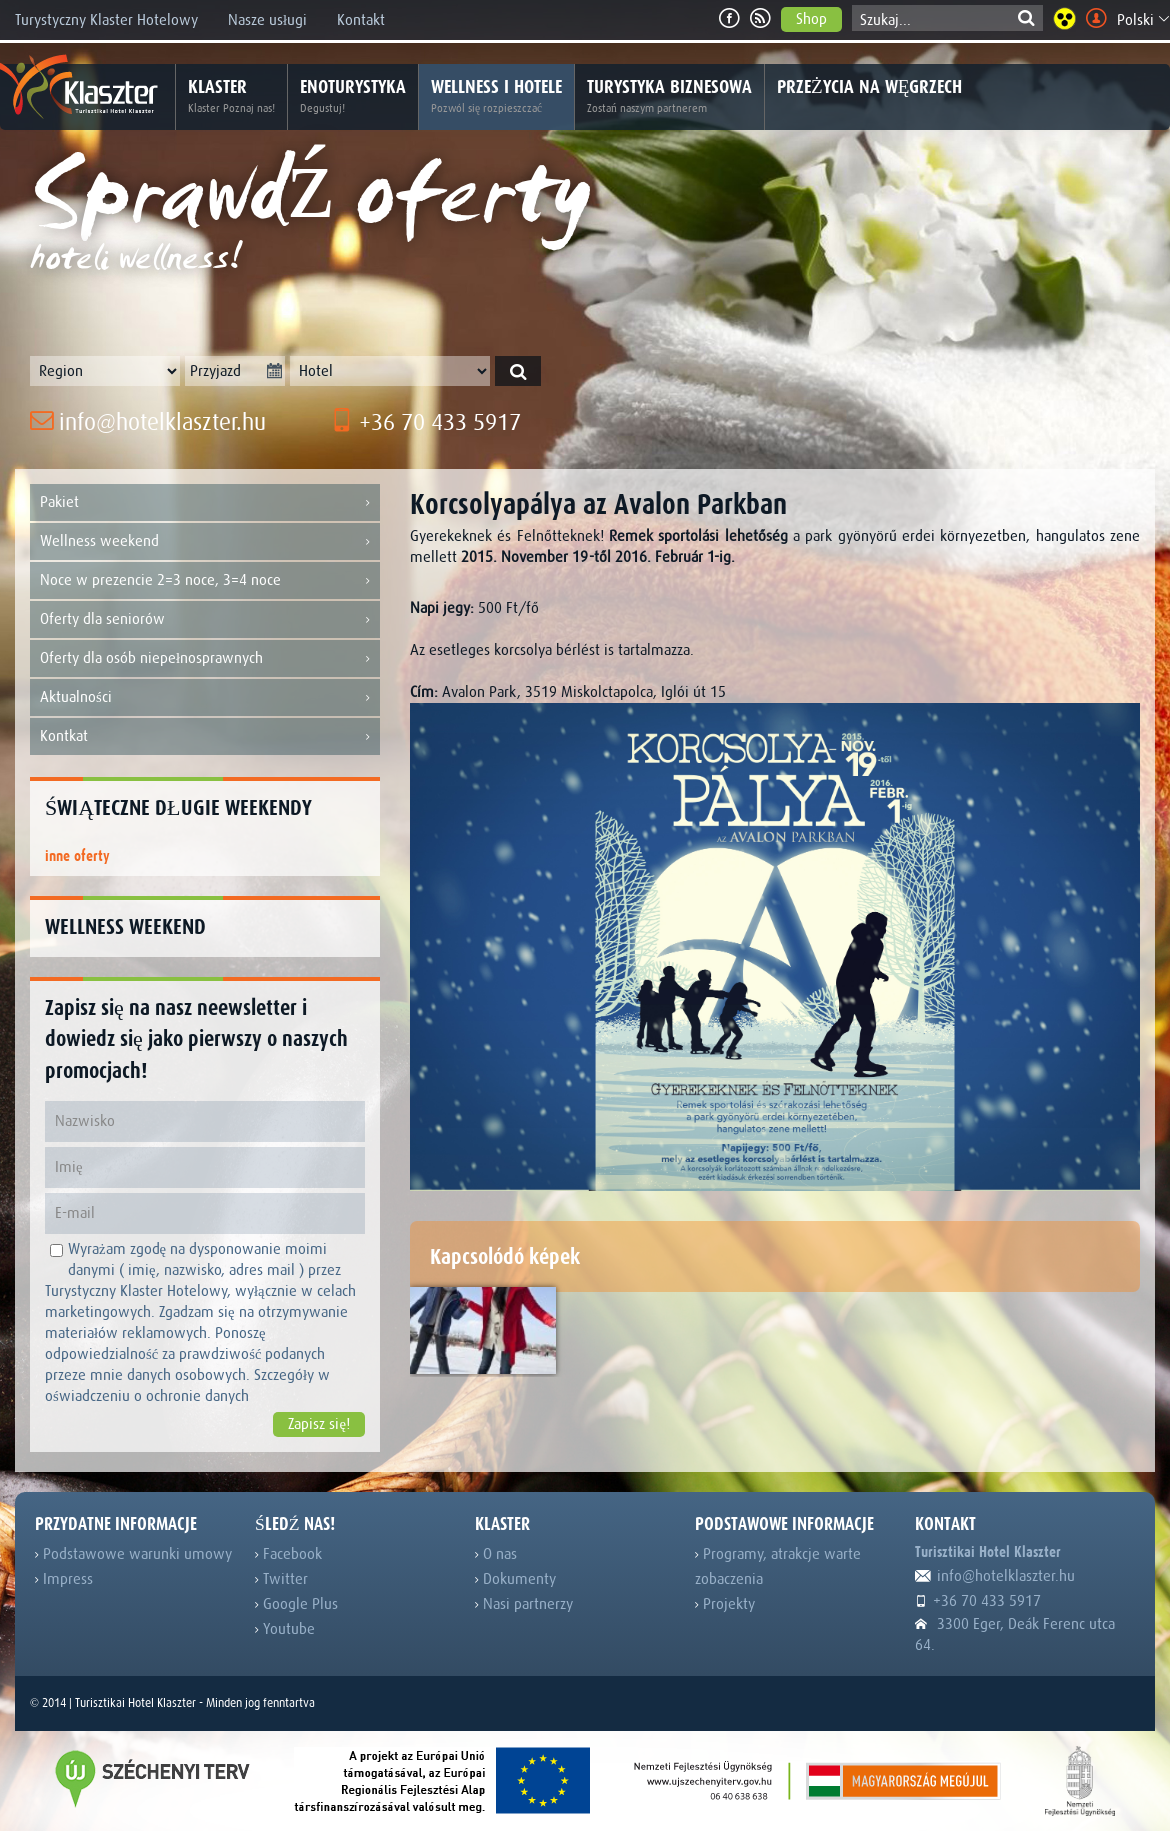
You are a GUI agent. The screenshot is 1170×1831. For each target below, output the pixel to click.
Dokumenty (515, 1579)
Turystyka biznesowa (669, 97)
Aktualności (205, 697)
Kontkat (205, 736)
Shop (811, 19)
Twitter (281, 1579)
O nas (496, 1554)
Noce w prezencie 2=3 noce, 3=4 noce (205, 580)
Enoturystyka (353, 97)
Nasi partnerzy (524, 1604)
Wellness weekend (205, 541)
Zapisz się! (319, 1424)
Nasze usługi (267, 20)
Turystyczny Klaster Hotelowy (106, 20)
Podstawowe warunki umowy (133, 1554)
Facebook (288, 1554)
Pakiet (205, 502)
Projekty (725, 1604)
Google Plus (296, 1604)
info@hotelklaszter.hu (148, 422)
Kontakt (361, 20)
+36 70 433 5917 (425, 422)
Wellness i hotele (496, 97)
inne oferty (77, 856)
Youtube (285, 1629)
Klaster (231, 97)
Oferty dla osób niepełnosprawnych (205, 658)
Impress (64, 1579)
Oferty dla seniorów (205, 619)
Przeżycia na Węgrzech (869, 87)
